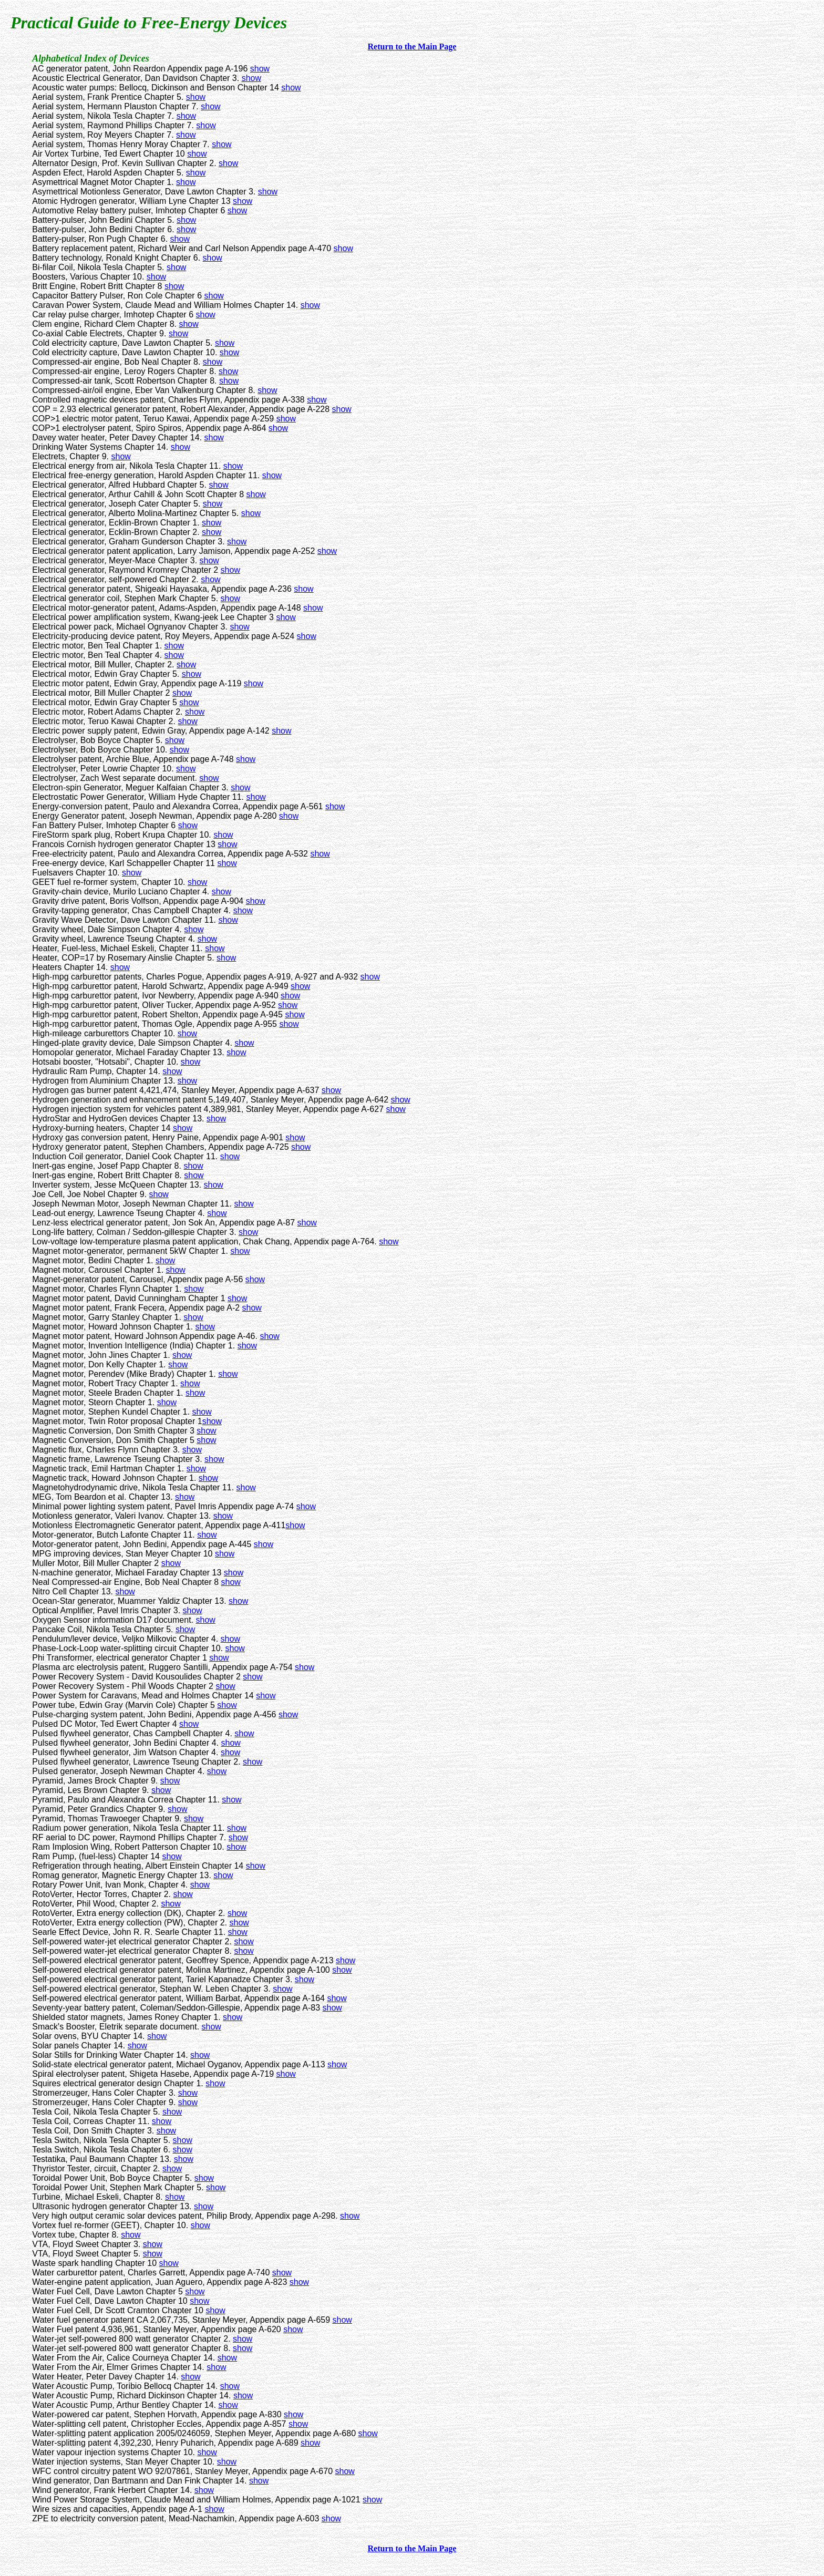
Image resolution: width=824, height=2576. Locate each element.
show (260, 68)
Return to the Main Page (412, 46)
